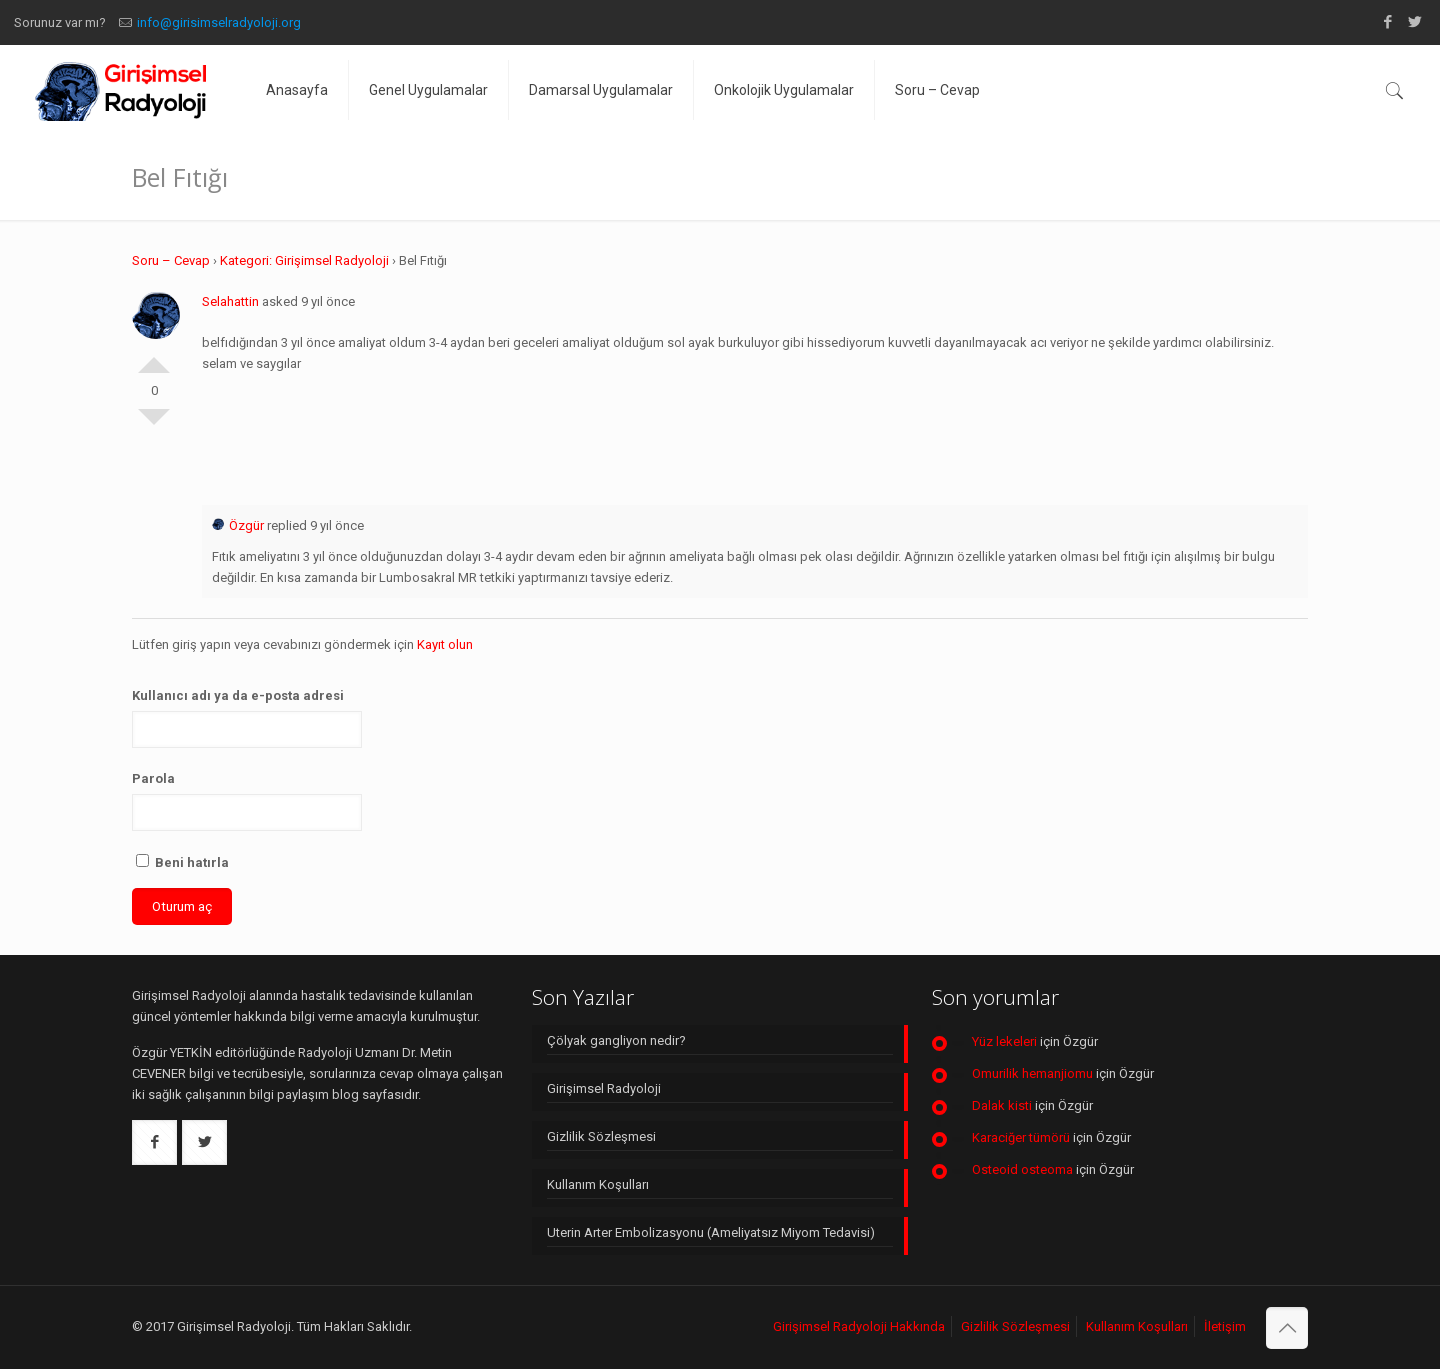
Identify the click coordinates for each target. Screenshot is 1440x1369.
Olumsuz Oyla (154, 425)
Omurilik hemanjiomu (1032, 1073)
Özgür (238, 525)
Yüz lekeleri (1004, 1041)
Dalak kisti (1002, 1105)
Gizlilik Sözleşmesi (601, 1136)
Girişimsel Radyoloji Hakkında (859, 1326)
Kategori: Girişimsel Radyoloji (304, 260)
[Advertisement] (755, 434)
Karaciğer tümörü (1021, 1137)
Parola (153, 778)
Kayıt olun (445, 644)
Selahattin (230, 301)
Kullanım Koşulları (598, 1184)
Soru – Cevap (171, 260)
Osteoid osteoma (1022, 1169)
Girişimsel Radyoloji (604, 1088)
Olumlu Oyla (154, 357)
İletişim (1225, 1326)
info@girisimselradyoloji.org (219, 22)
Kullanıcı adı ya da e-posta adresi (238, 695)
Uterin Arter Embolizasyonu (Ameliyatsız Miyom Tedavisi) (711, 1232)
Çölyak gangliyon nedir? (616, 1040)
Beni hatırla (182, 862)
